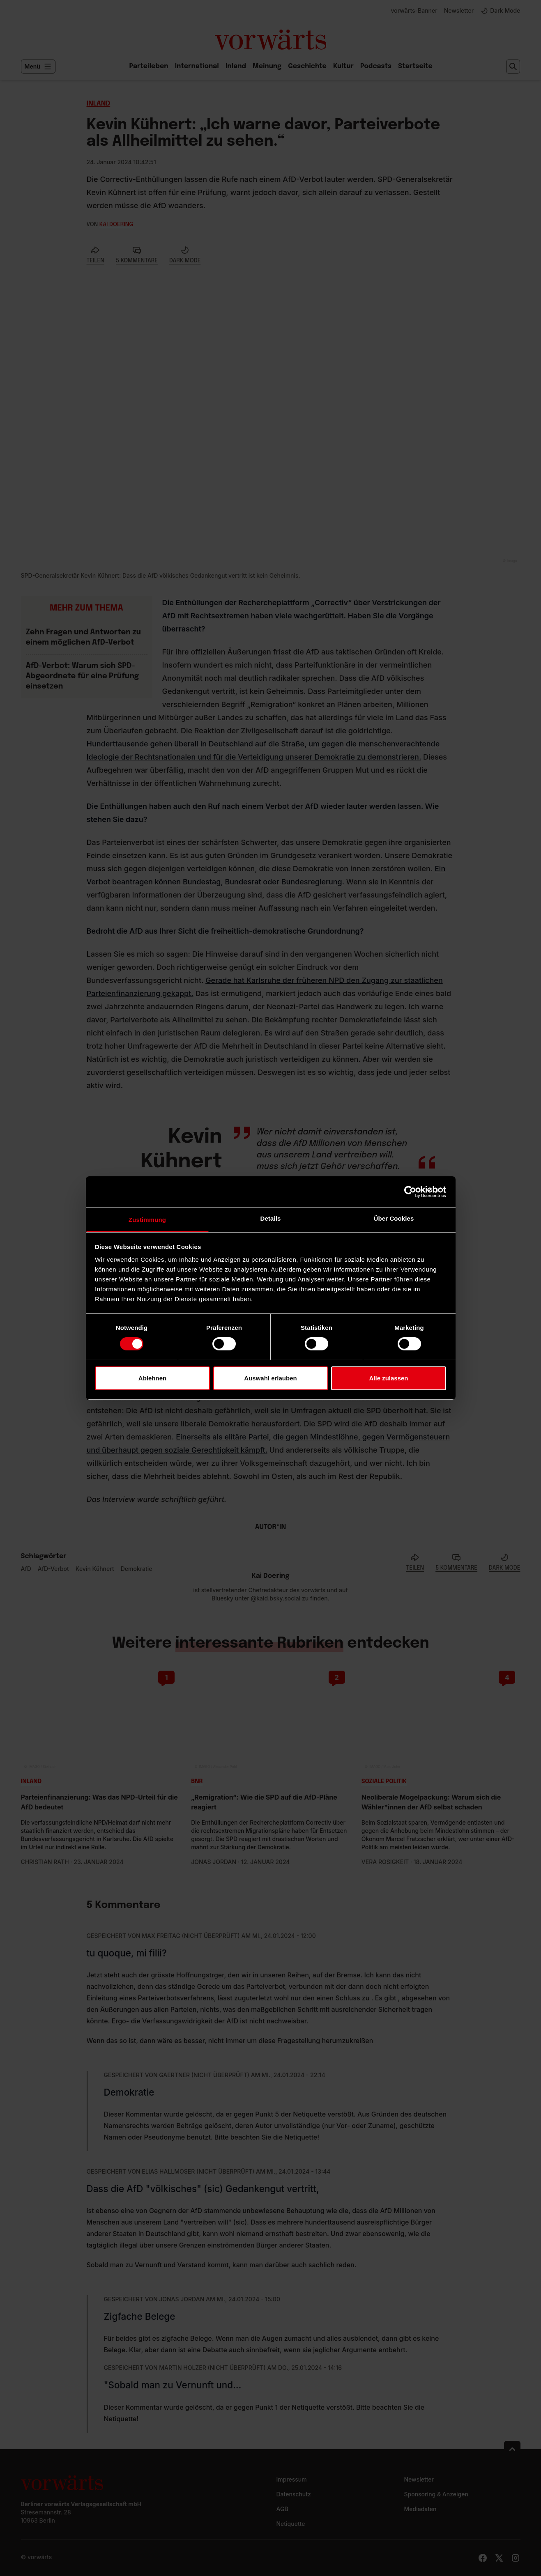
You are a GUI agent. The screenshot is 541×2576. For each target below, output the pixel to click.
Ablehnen (152, 1378)
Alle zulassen (388, 1378)
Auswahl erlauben (270, 1378)
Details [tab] (270, 1218)
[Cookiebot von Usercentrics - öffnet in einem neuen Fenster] (410, 1191)
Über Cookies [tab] (394, 1218)
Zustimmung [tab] (147, 1219)
